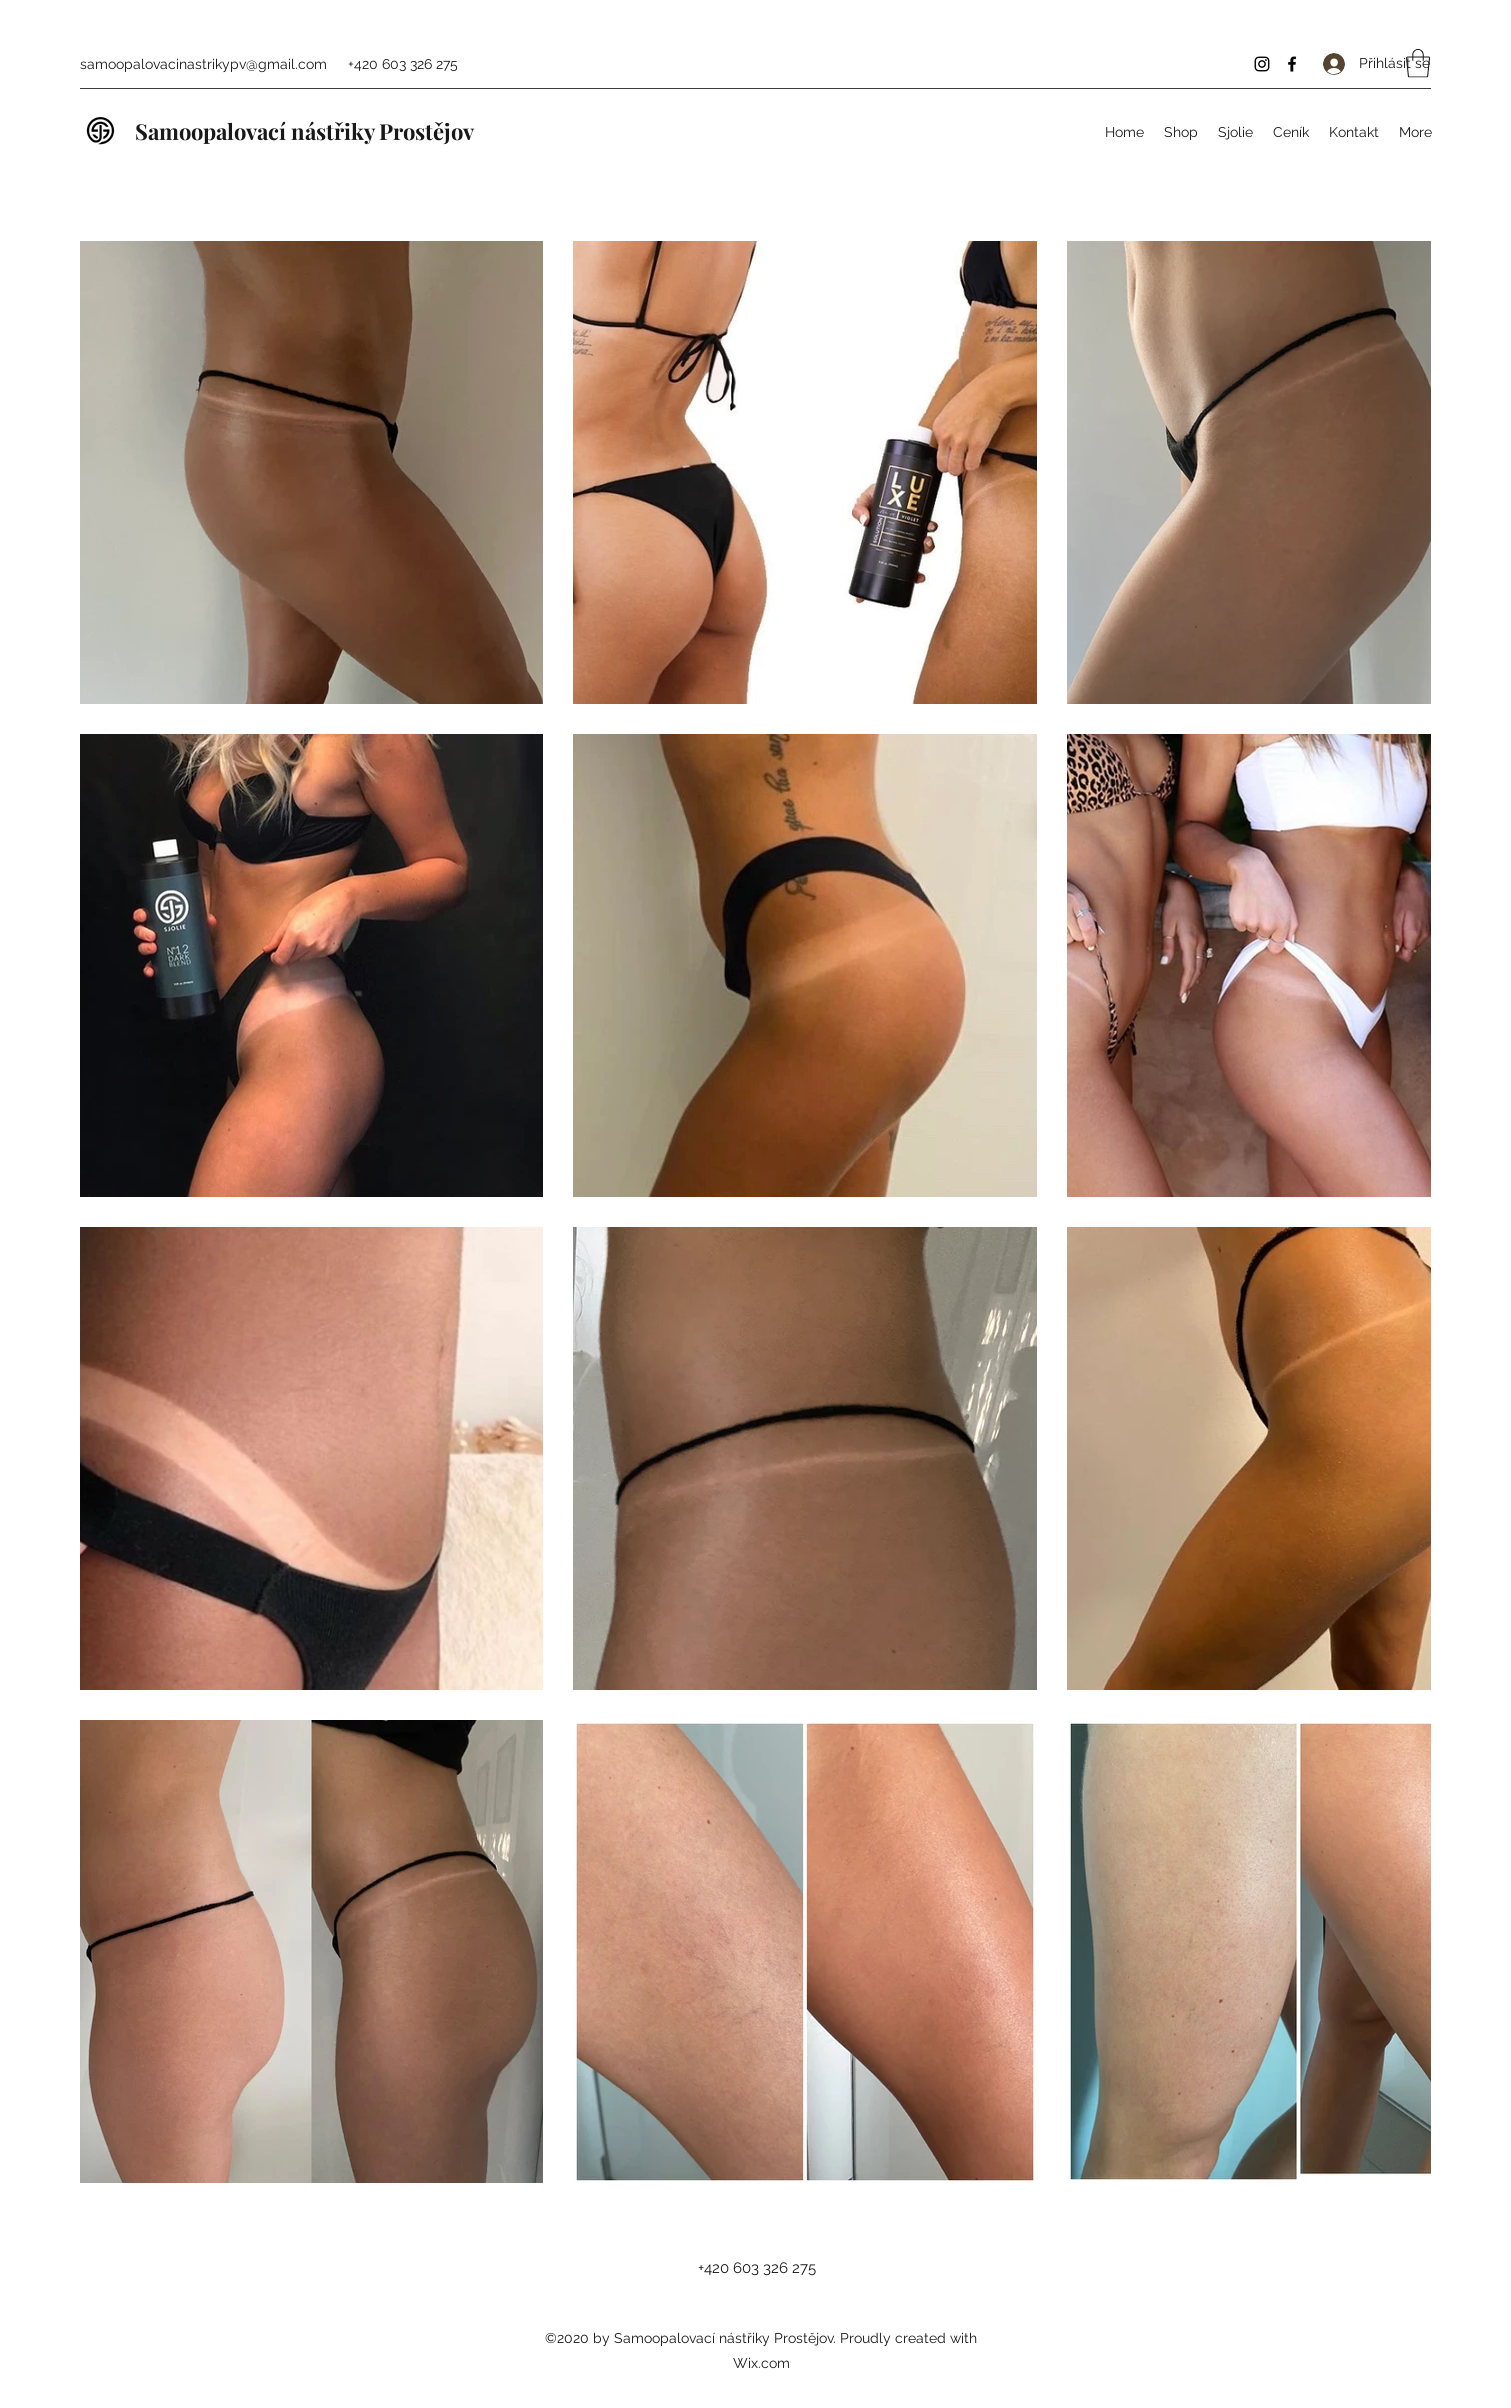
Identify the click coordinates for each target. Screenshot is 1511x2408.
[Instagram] (1262, 64)
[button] (1418, 63)
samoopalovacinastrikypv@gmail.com (203, 64)
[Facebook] (1292, 64)
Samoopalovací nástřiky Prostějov (304, 131)
